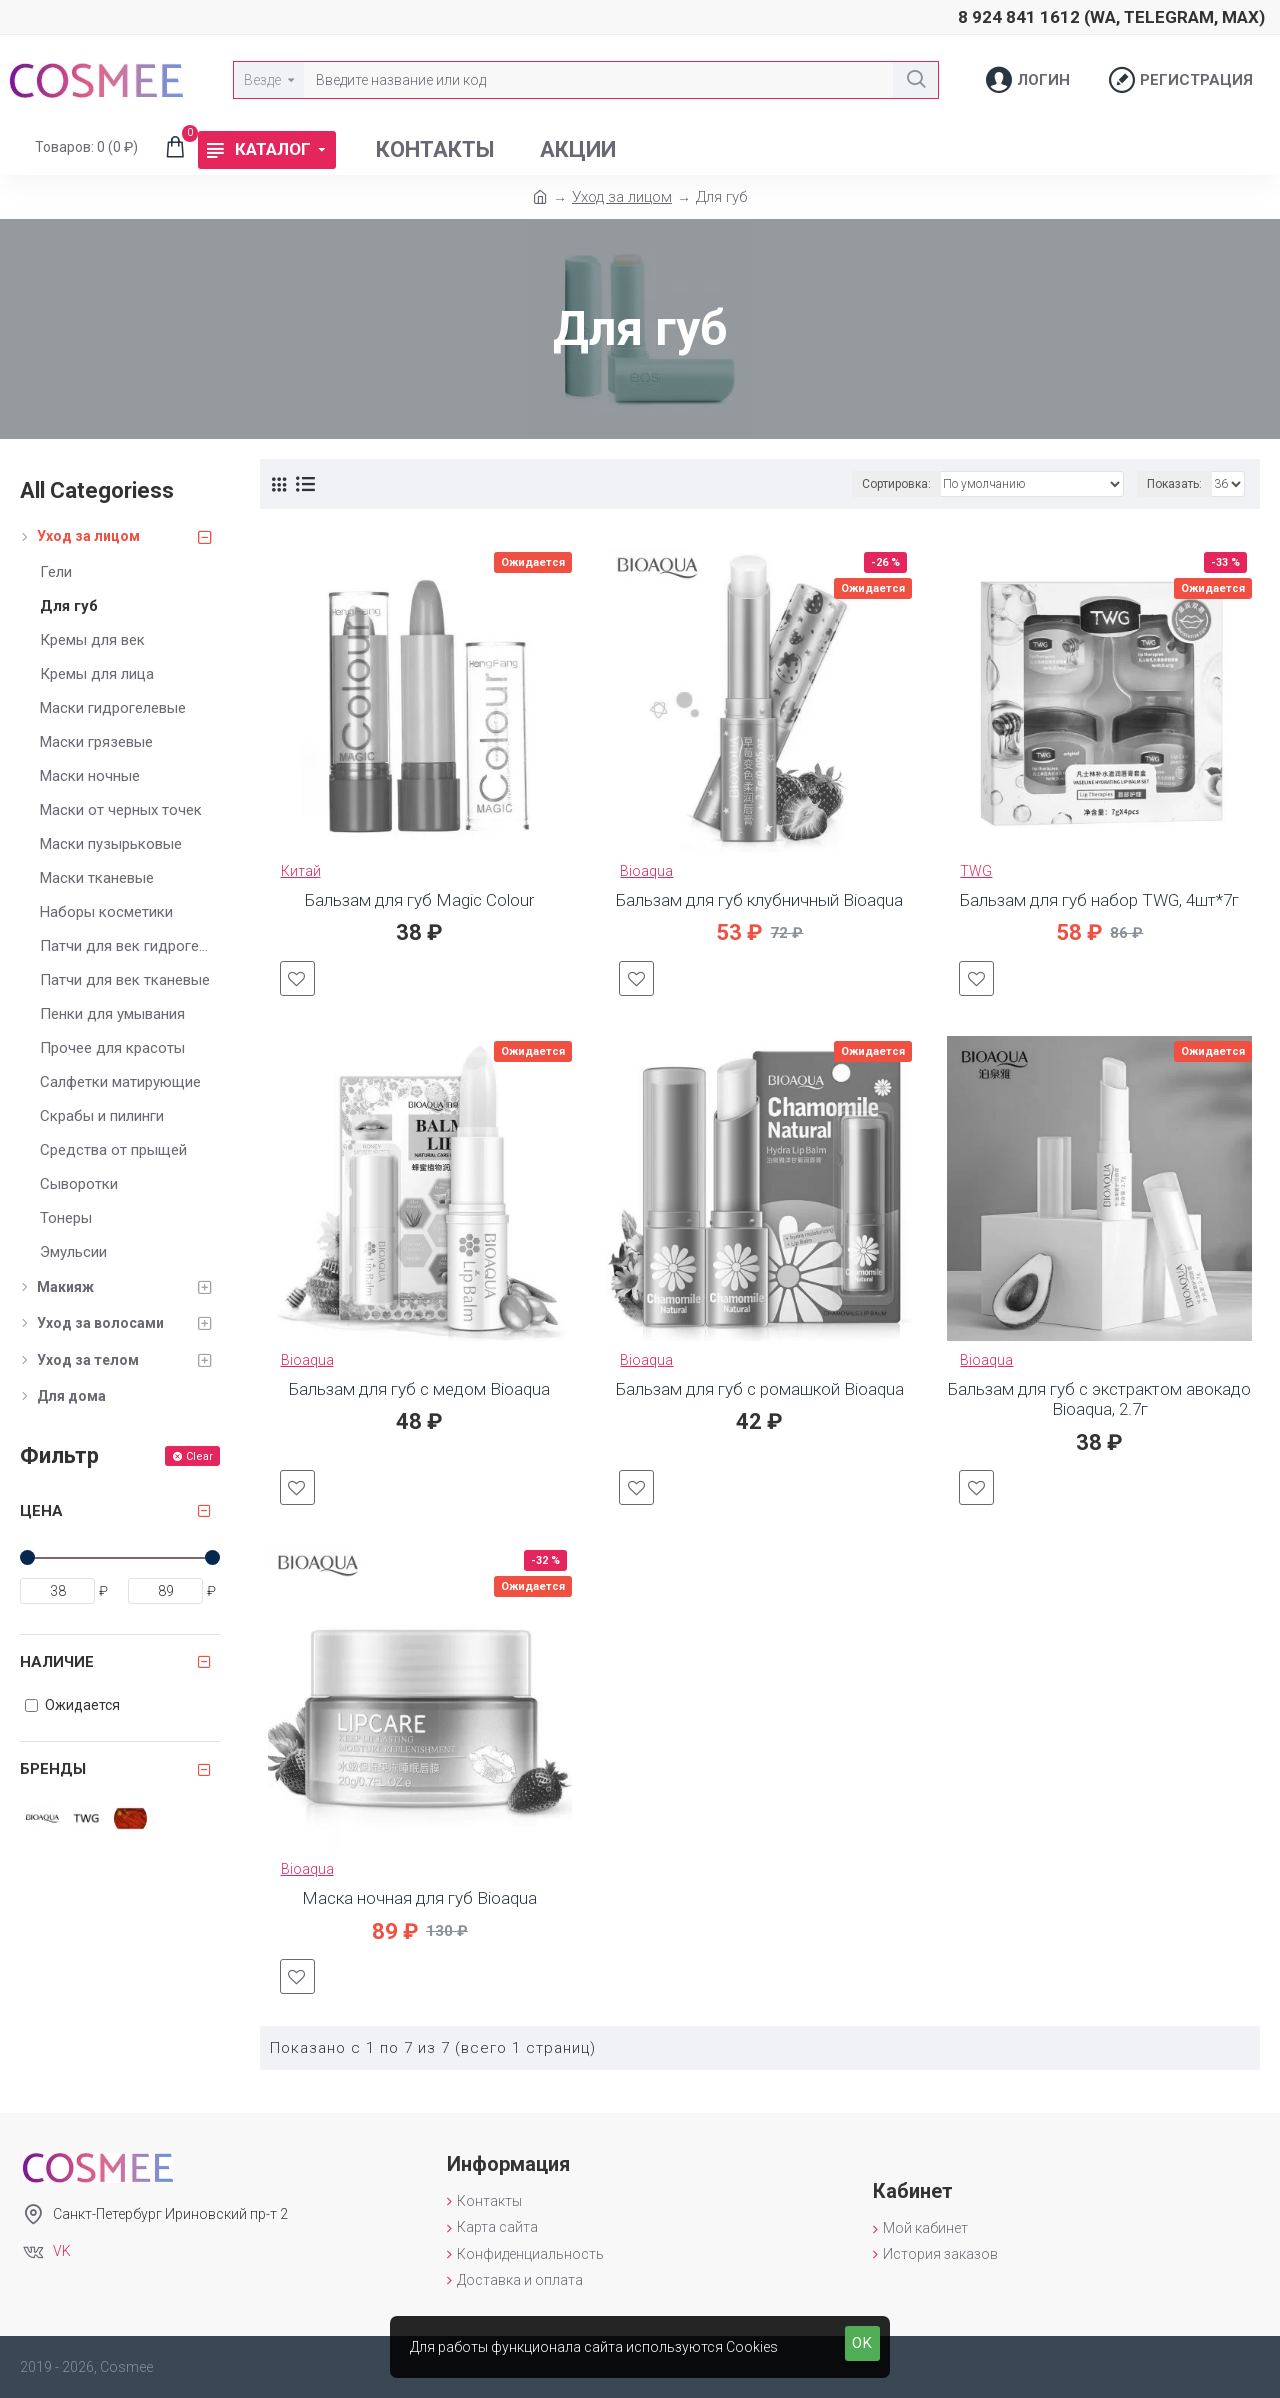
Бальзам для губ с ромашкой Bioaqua (760, 1389)
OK (862, 2343)
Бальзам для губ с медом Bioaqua (419, 1389)
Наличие (57, 1662)
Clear (199, 1456)
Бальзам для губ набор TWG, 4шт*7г (1099, 900)
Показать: (1174, 484)
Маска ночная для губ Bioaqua (419, 1898)
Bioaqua (646, 871)
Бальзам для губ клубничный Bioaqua (759, 900)
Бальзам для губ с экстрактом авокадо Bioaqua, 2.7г (1099, 1399)
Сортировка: (896, 484)
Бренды (53, 1769)
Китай (301, 871)
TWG (976, 871)
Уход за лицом (622, 197)
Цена (41, 1511)
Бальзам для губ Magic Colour (419, 900)
